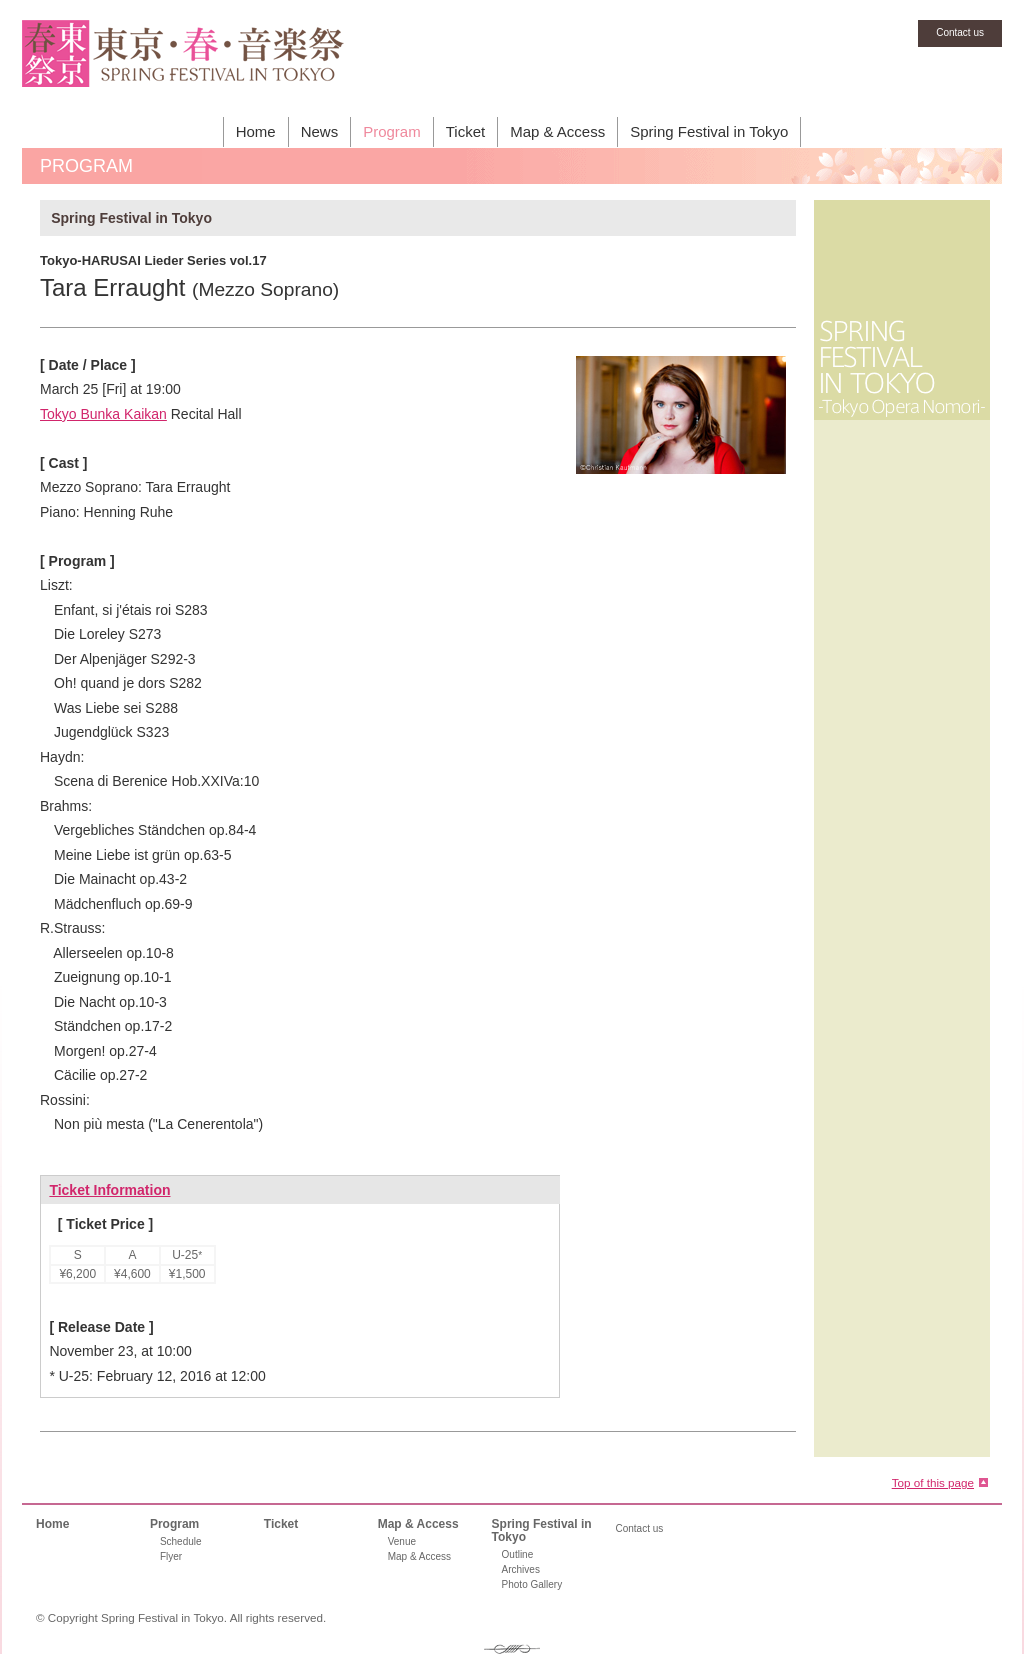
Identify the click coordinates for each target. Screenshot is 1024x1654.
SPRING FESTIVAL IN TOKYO (183, 65)
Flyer (171, 1556)
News (320, 131)
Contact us (960, 32)
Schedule (181, 1541)
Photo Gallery (532, 1584)
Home (256, 131)
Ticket (465, 131)
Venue (402, 1541)
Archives (521, 1569)
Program (392, 131)
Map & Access (557, 131)
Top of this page (933, 1482)
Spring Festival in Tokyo (709, 131)
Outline (518, 1554)
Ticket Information (109, 1190)
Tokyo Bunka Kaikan (103, 414)
